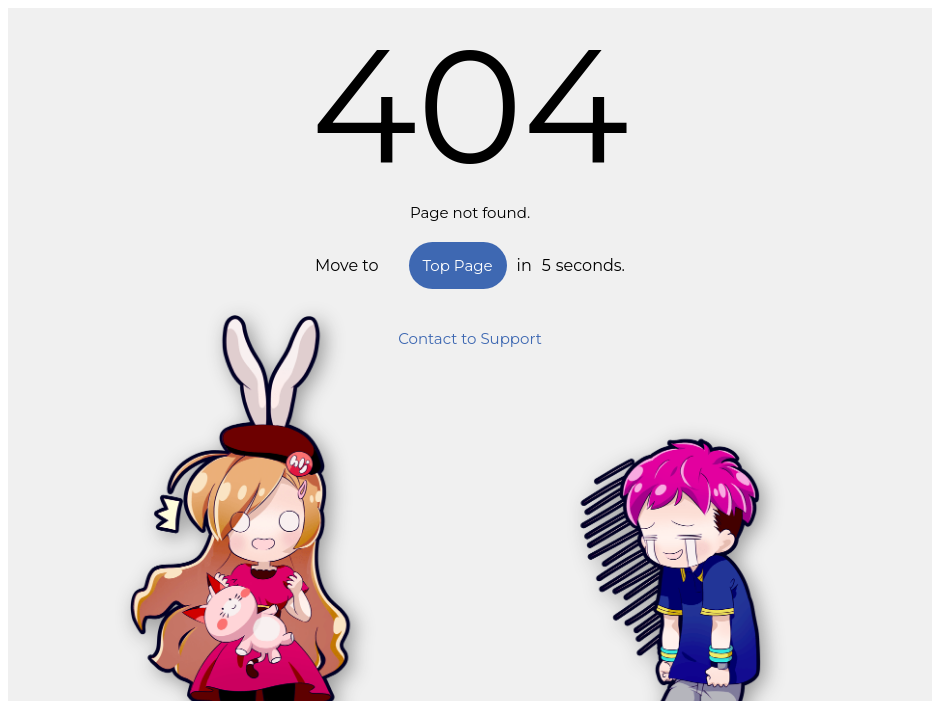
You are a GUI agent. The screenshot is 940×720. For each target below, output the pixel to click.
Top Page (458, 265)
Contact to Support (470, 338)
